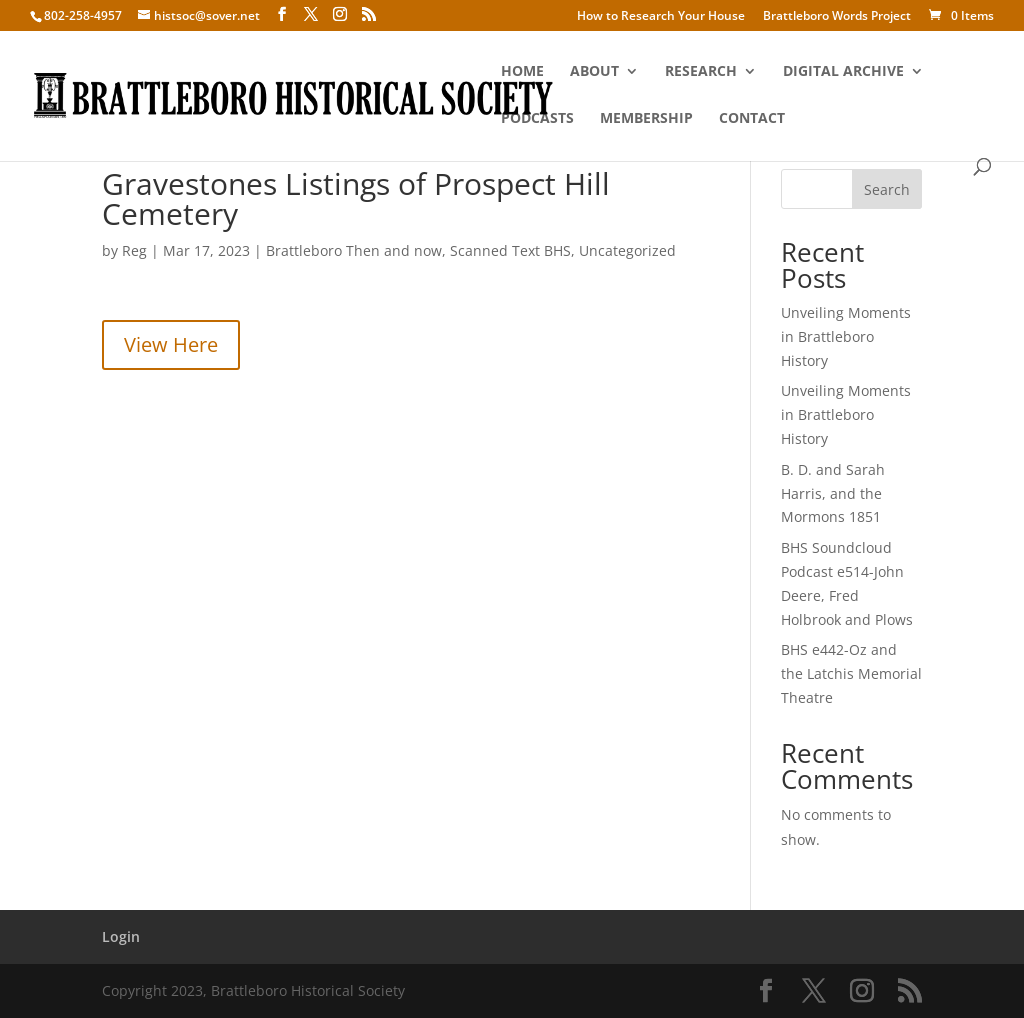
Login (121, 936)
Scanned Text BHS (510, 250)
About (594, 72)
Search (887, 189)
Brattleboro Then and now (354, 250)
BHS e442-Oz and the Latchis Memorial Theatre (851, 673)
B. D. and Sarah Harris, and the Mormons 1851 (833, 493)
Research (701, 72)
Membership (646, 119)
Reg (134, 250)
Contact (752, 119)
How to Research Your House (661, 17)
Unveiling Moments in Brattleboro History (846, 336)
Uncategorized (627, 250)
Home (522, 72)
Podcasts (537, 119)
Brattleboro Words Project (837, 17)
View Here (171, 344)
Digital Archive (843, 72)
